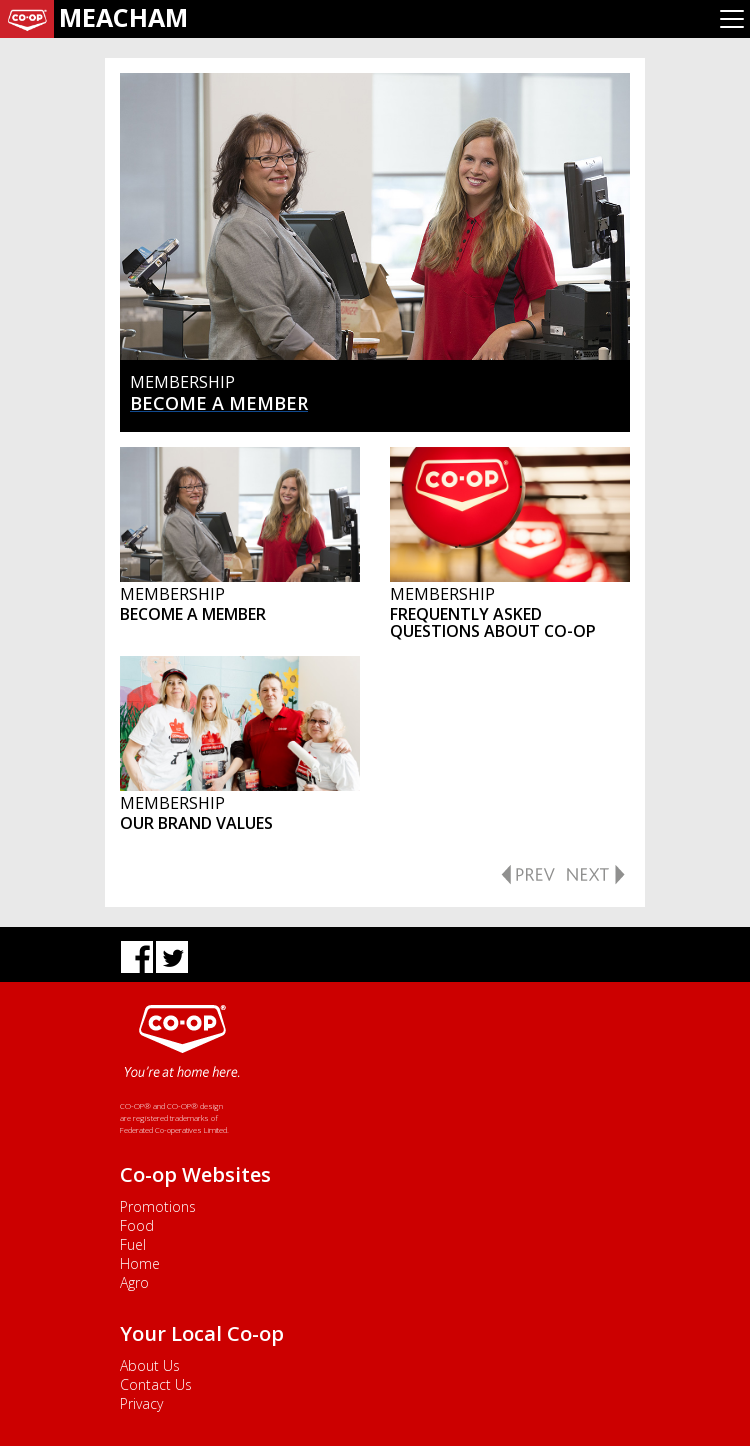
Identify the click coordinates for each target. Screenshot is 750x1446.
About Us (150, 1365)
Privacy (141, 1403)
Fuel (133, 1244)
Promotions (158, 1206)
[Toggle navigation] (732, 19)
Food (137, 1225)
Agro (134, 1282)
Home (140, 1263)
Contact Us (156, 1384)
